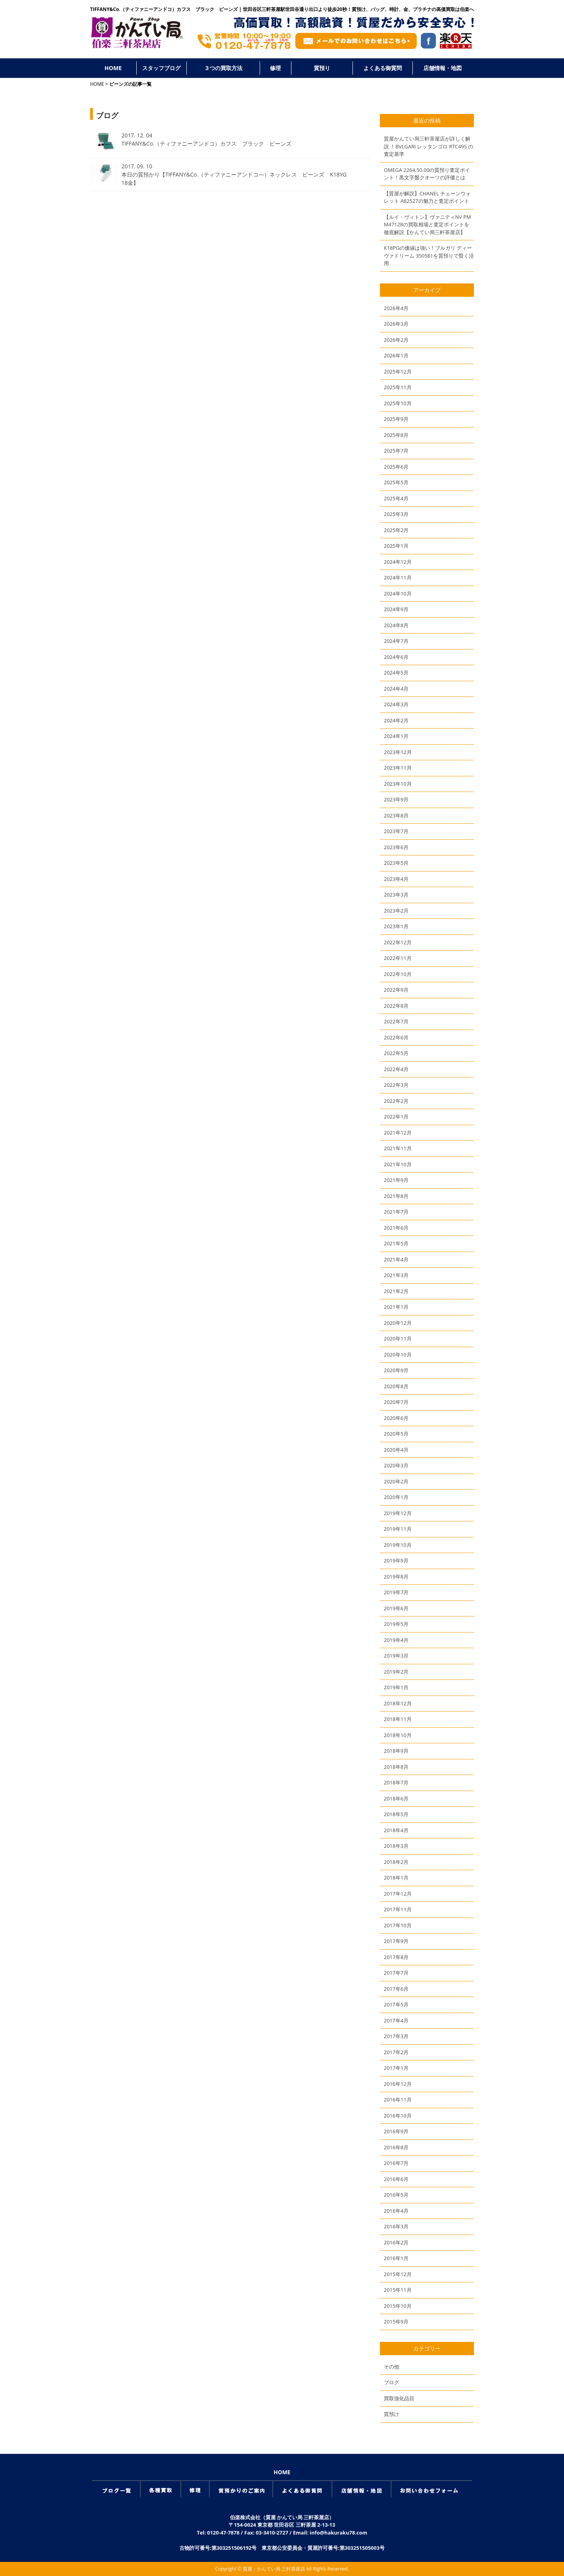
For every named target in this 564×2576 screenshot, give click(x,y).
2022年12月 (398, 942)
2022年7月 (396, 1021)
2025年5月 (396, 482)
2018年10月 (398, 1735)
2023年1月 (396, 926)
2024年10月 (398, 593)
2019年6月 (396, 1608)
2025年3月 (396, 514)
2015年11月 (398, 2289)
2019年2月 (396, 1671)
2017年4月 (396, 2020)
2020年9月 (396, 1370)
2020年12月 (398, 1322)
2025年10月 (398, 403)
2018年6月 (396, 1798)
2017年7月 (396, 1972)
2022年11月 (398, 957)
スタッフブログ (161, 68)
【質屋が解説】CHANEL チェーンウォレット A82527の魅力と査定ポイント (427, 197)
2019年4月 (396, 1639)
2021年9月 (396, 1179)
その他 (391, 2366)
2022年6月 (396, 1037)
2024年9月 (396, 609)
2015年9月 (396, 2321)
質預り (322, 68)
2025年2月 (396, 530)
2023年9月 (396, 799)
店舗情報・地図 (442, 68)
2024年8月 (396, 625)
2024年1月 (396, 736)
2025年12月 (398, 371)
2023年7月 (396, 831)
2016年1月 (396, 2258)
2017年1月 (396, 2067)
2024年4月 (396, 688)
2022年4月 (396, 1069)
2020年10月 (398, 1354)
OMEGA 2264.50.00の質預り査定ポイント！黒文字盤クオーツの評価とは (427, 173)
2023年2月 (396, 910)
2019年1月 (396, 1687)
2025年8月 (396, 434)
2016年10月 (398, 2115)
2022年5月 (396, 1053)
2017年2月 (396, 2052)
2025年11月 (398, 387)
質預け (391, 2413)
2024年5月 (396, 672)
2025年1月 (396, 545)
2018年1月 (396, 1877)
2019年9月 (396, 1560)
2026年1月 (396, 355)
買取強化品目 (399, 2398)
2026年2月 (396, 339)
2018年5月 (396, 1814)
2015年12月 (398, 2274)
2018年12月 (398, 1703)
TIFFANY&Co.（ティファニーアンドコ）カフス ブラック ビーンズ (206, 143)
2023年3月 (396, 894)
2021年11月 (398, 1148)
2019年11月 (398, 1528)
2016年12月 (398, 2083)
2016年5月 (396, 2194)
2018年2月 (396, 1861)
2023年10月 (398, 783)
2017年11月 (398, 1909)
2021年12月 (398, 1132)
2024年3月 (396, 704)
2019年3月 (396, 1655)
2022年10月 (398, 974)
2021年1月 (396, 1306)
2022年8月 (396, 1005)
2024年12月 (398, 561)
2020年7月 (396, 1401)
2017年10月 (398, 1925)
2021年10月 (398, 1164)
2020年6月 (396, 1417)
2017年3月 (396, 2036)
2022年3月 (396, 1084)
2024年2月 (396, 720)
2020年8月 (396, 1386)
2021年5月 (396, 1243)
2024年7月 (396, 640)
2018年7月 (396, 1782)
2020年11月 (398, 1338)
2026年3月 (396, 323)
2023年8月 (396, 815)
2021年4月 (396, 1259)
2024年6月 (396, 656)
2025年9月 (396, 418)
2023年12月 (398, 752)
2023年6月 (396, 847)
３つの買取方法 (223, 68)
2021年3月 (396, 1275)
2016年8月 (396, 2147)
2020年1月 (396, 1497)
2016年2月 (396, 2242)
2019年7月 (396, 1592)
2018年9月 (396, 1750)
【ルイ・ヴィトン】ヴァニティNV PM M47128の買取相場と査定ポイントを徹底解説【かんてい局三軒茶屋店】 (427, 224)
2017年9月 (396, 1941)
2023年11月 (398, 767)
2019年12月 (398, 1513)
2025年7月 (396, 450)
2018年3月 (396, 1845)
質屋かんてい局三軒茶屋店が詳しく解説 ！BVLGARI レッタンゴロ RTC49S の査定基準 (428, 146)
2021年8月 (396, 1196)
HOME (113, 68)
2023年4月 (396, 878)
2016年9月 (396, 2131)
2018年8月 (396, 1766)
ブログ (391, 2382)
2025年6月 (396, 466)
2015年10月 (398, 2305)
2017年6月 (396, 1988)
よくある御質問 (382, 68)
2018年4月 (396, 1830)
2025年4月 (396, 498)
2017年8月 (396, 1957)
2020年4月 (396, 1449)
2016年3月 (396, 2226)
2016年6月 (396, 2179)
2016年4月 (396, 2210)
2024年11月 (398, 577)
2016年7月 (396, 2163)
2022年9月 (396, 989)
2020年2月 (396, 1481)
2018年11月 (398, 1719)
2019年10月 (398, 1544)
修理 (275, 68)
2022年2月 (396, 1100)
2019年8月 (396, 1576)
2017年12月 (398, 1893)
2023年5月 (396, 862)
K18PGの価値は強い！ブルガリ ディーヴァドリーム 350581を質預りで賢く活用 (429, 255)
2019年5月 (396, 1623)
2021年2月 (396, 1291)
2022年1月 (396, 1116)
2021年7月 (396, 1211)
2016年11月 (398, 2099)
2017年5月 (396, 2004)
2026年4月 (396, 308)
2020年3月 (396, 1465)
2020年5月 (396, 1433)
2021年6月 (396, 1227)
